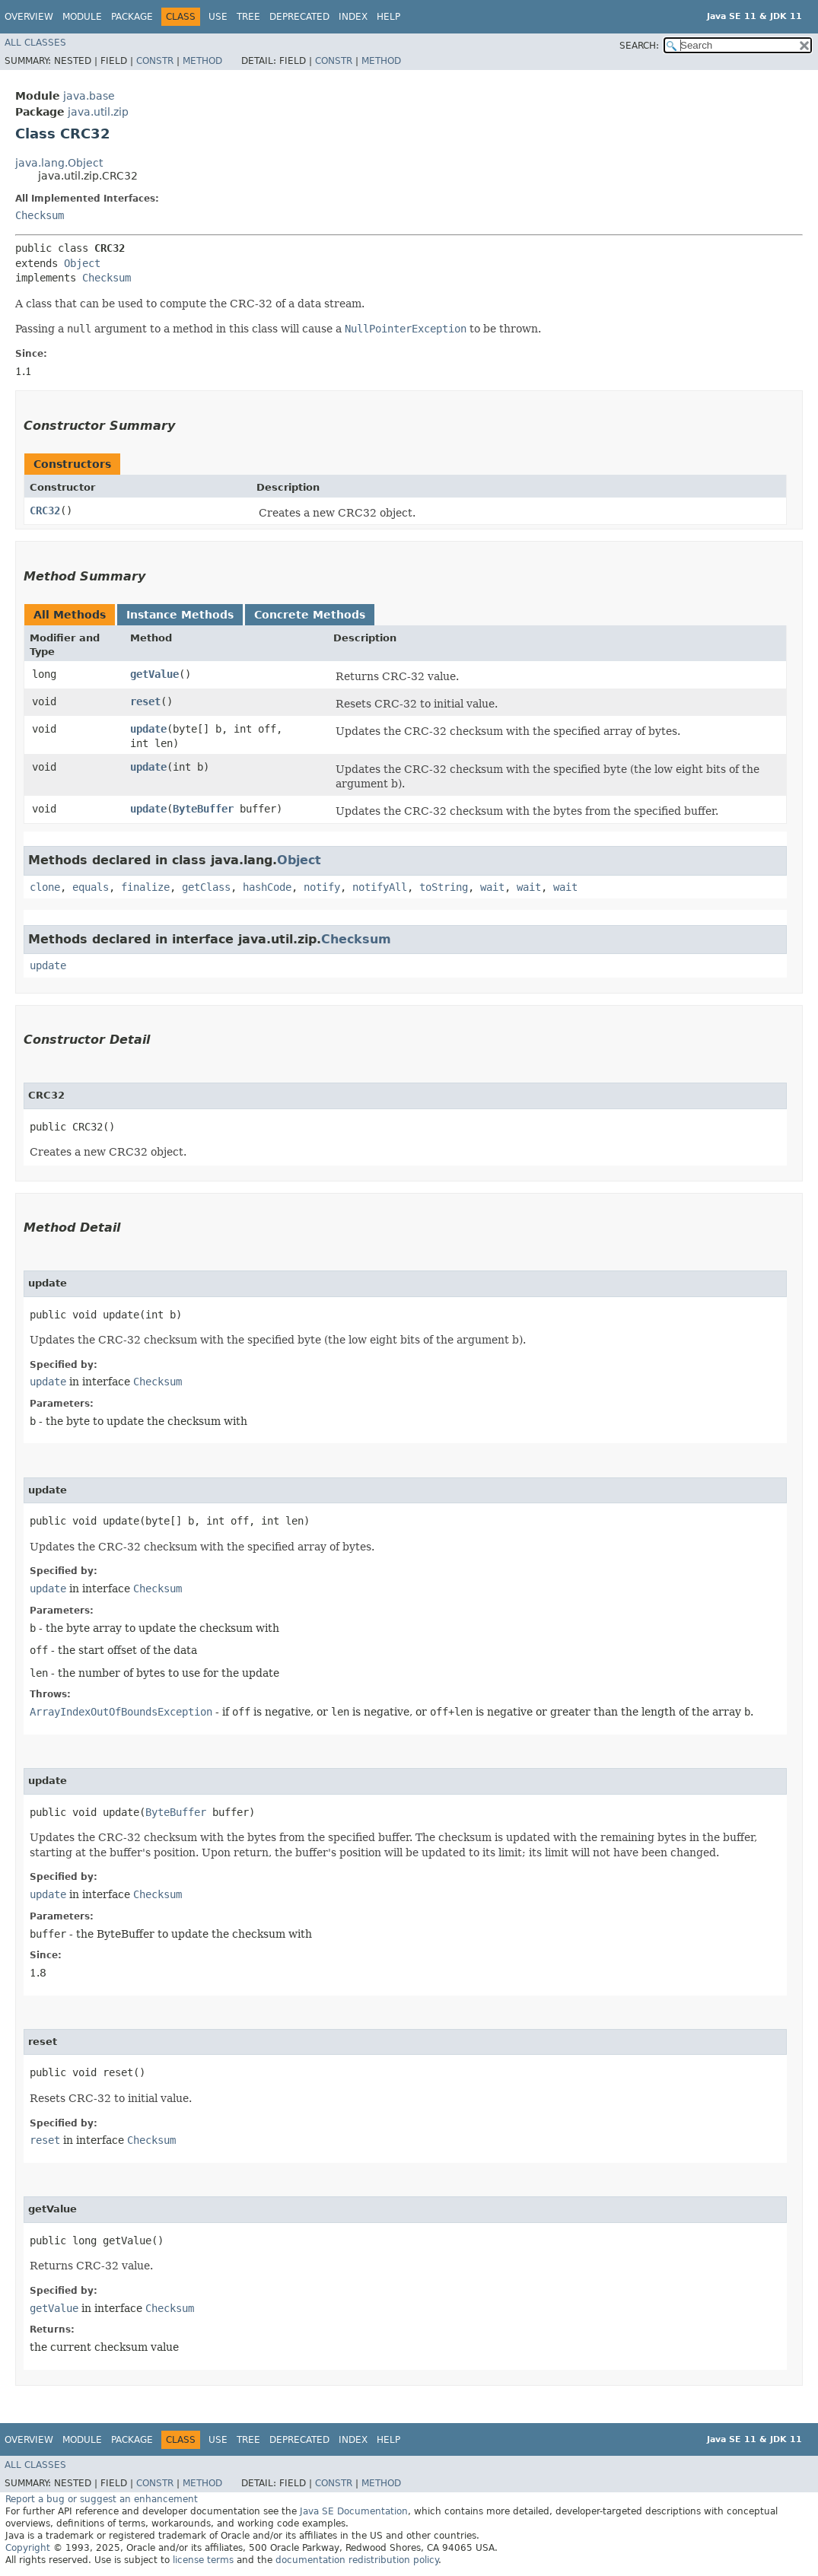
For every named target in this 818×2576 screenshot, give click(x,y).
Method (202, 61)
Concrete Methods (309, 615)
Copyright (27, 2548)
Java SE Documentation (354, 2511)
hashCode (267, 887)
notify (322, 887)
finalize (145, 887)
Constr (154, 61)
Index (353, 16)
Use (218, 16)
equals (90, 887)
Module (82, 16)
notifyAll (379, 887)
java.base (89, 96)
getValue (154, 674)
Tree (248, 16)
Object (82, 263)
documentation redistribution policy (356, 2560)
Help (388, 16)
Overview (29, 16)
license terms (203, 2560)
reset (145, 701)
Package (132, 16)
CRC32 (45, 510)
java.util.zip (98, 112)
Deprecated (299, 16)
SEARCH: (639, 45)
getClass (206, 887)
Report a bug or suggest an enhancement (101, 2499)
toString (443, 887)
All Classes (35, 42)
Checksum (39, 215)
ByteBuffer (203, 809)
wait (492, 887)
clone (45, 887)
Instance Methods (180, 615)
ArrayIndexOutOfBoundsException (121, 1712)
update (148, 729)
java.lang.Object (59, 163)
